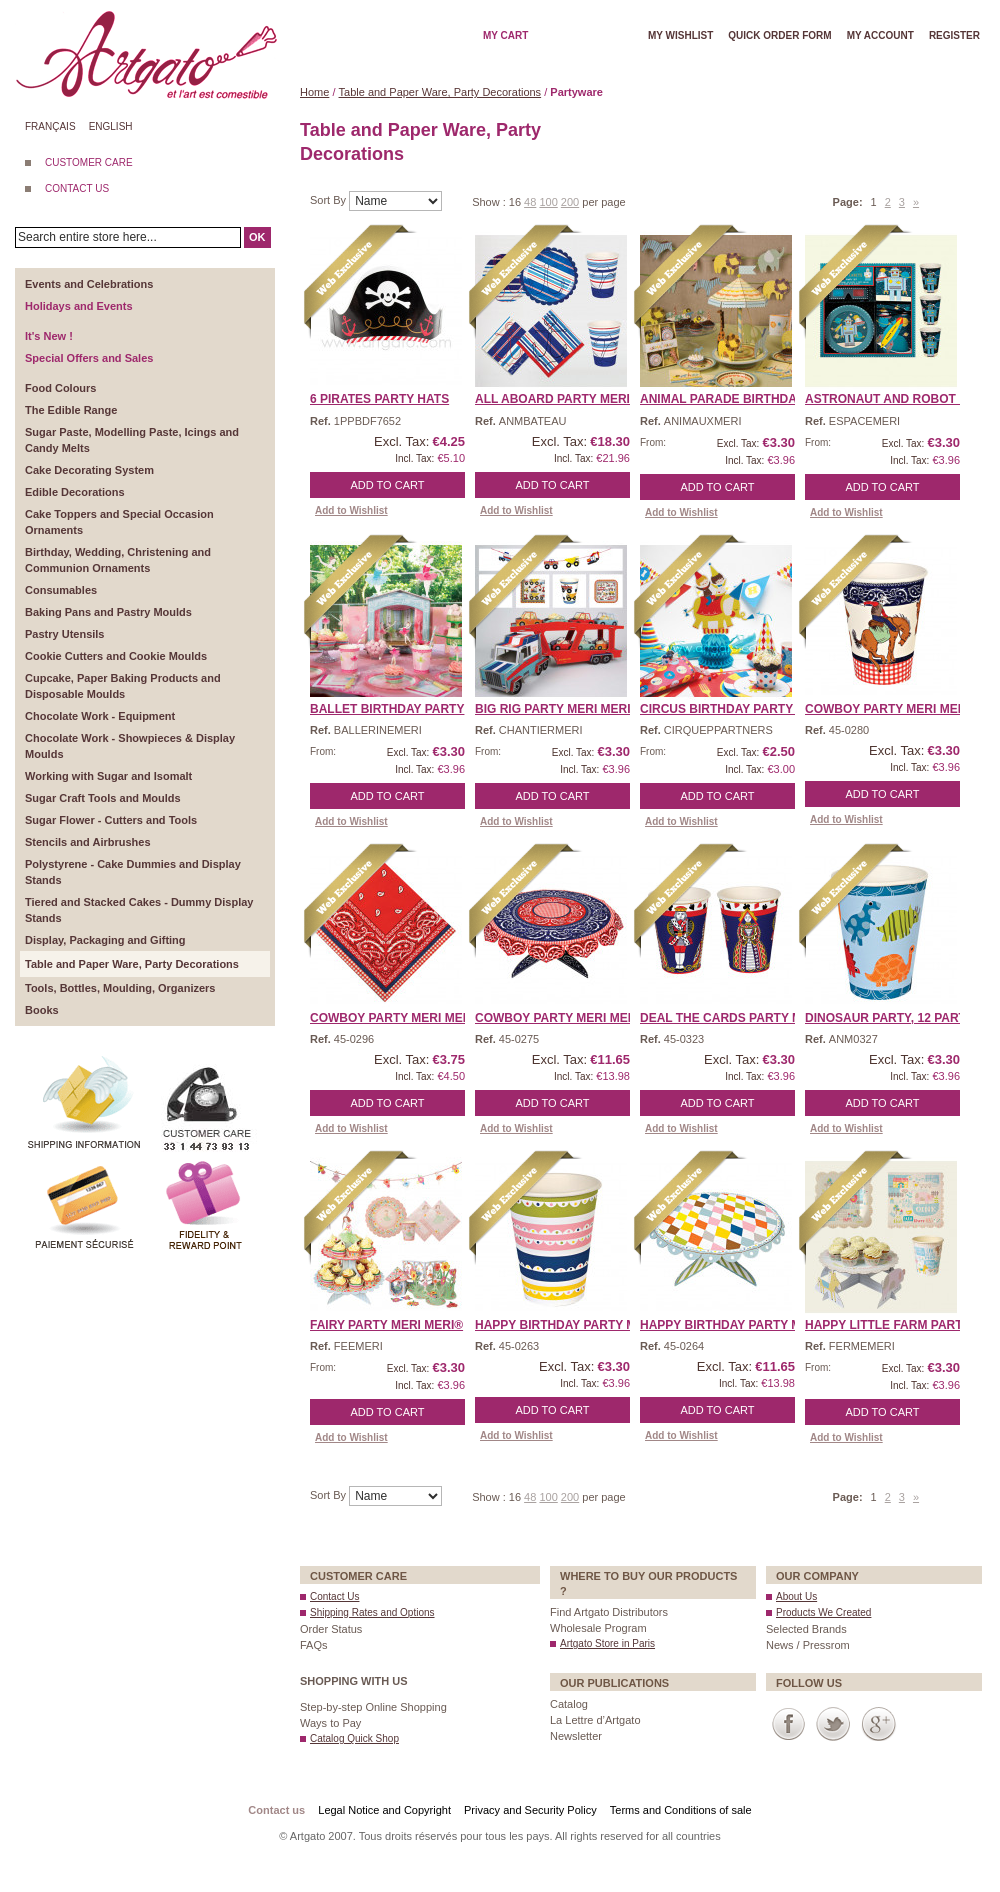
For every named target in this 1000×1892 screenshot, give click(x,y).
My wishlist (680, 35)
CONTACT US (77, 188)
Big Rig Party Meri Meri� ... (565, 709)
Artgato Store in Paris (607, 1643)
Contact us (276, 1810)
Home (314, 92)
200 (570, 202)
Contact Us (334, 1596)
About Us (796, 1596)
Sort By (329, 200)
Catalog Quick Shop (354, 1738)
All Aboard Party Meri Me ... (570, 399)
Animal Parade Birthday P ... (734, 399)
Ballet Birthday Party (387, 709)
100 (548, 202)
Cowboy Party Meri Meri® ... (898, 709)
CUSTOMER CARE (89, 162)
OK (257, 237)
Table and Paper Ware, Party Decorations (440, 92)
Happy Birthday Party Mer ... (570, 1325)
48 (530, 202)
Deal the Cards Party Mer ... (736, 1018)
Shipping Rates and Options (372, 1612)
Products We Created (823, 1612)
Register (954, 35)
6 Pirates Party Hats (379, 399)
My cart (505, 35)
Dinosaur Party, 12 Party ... (896, 1018)
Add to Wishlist (351, 510)
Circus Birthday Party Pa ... (732, 709)
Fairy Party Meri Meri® (386, 1325)
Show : (490, 202)
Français (50, 126)
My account (880, 35)
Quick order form (779, 35)
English (111, 126)
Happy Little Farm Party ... (894, 1325)
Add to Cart (388, 485)
